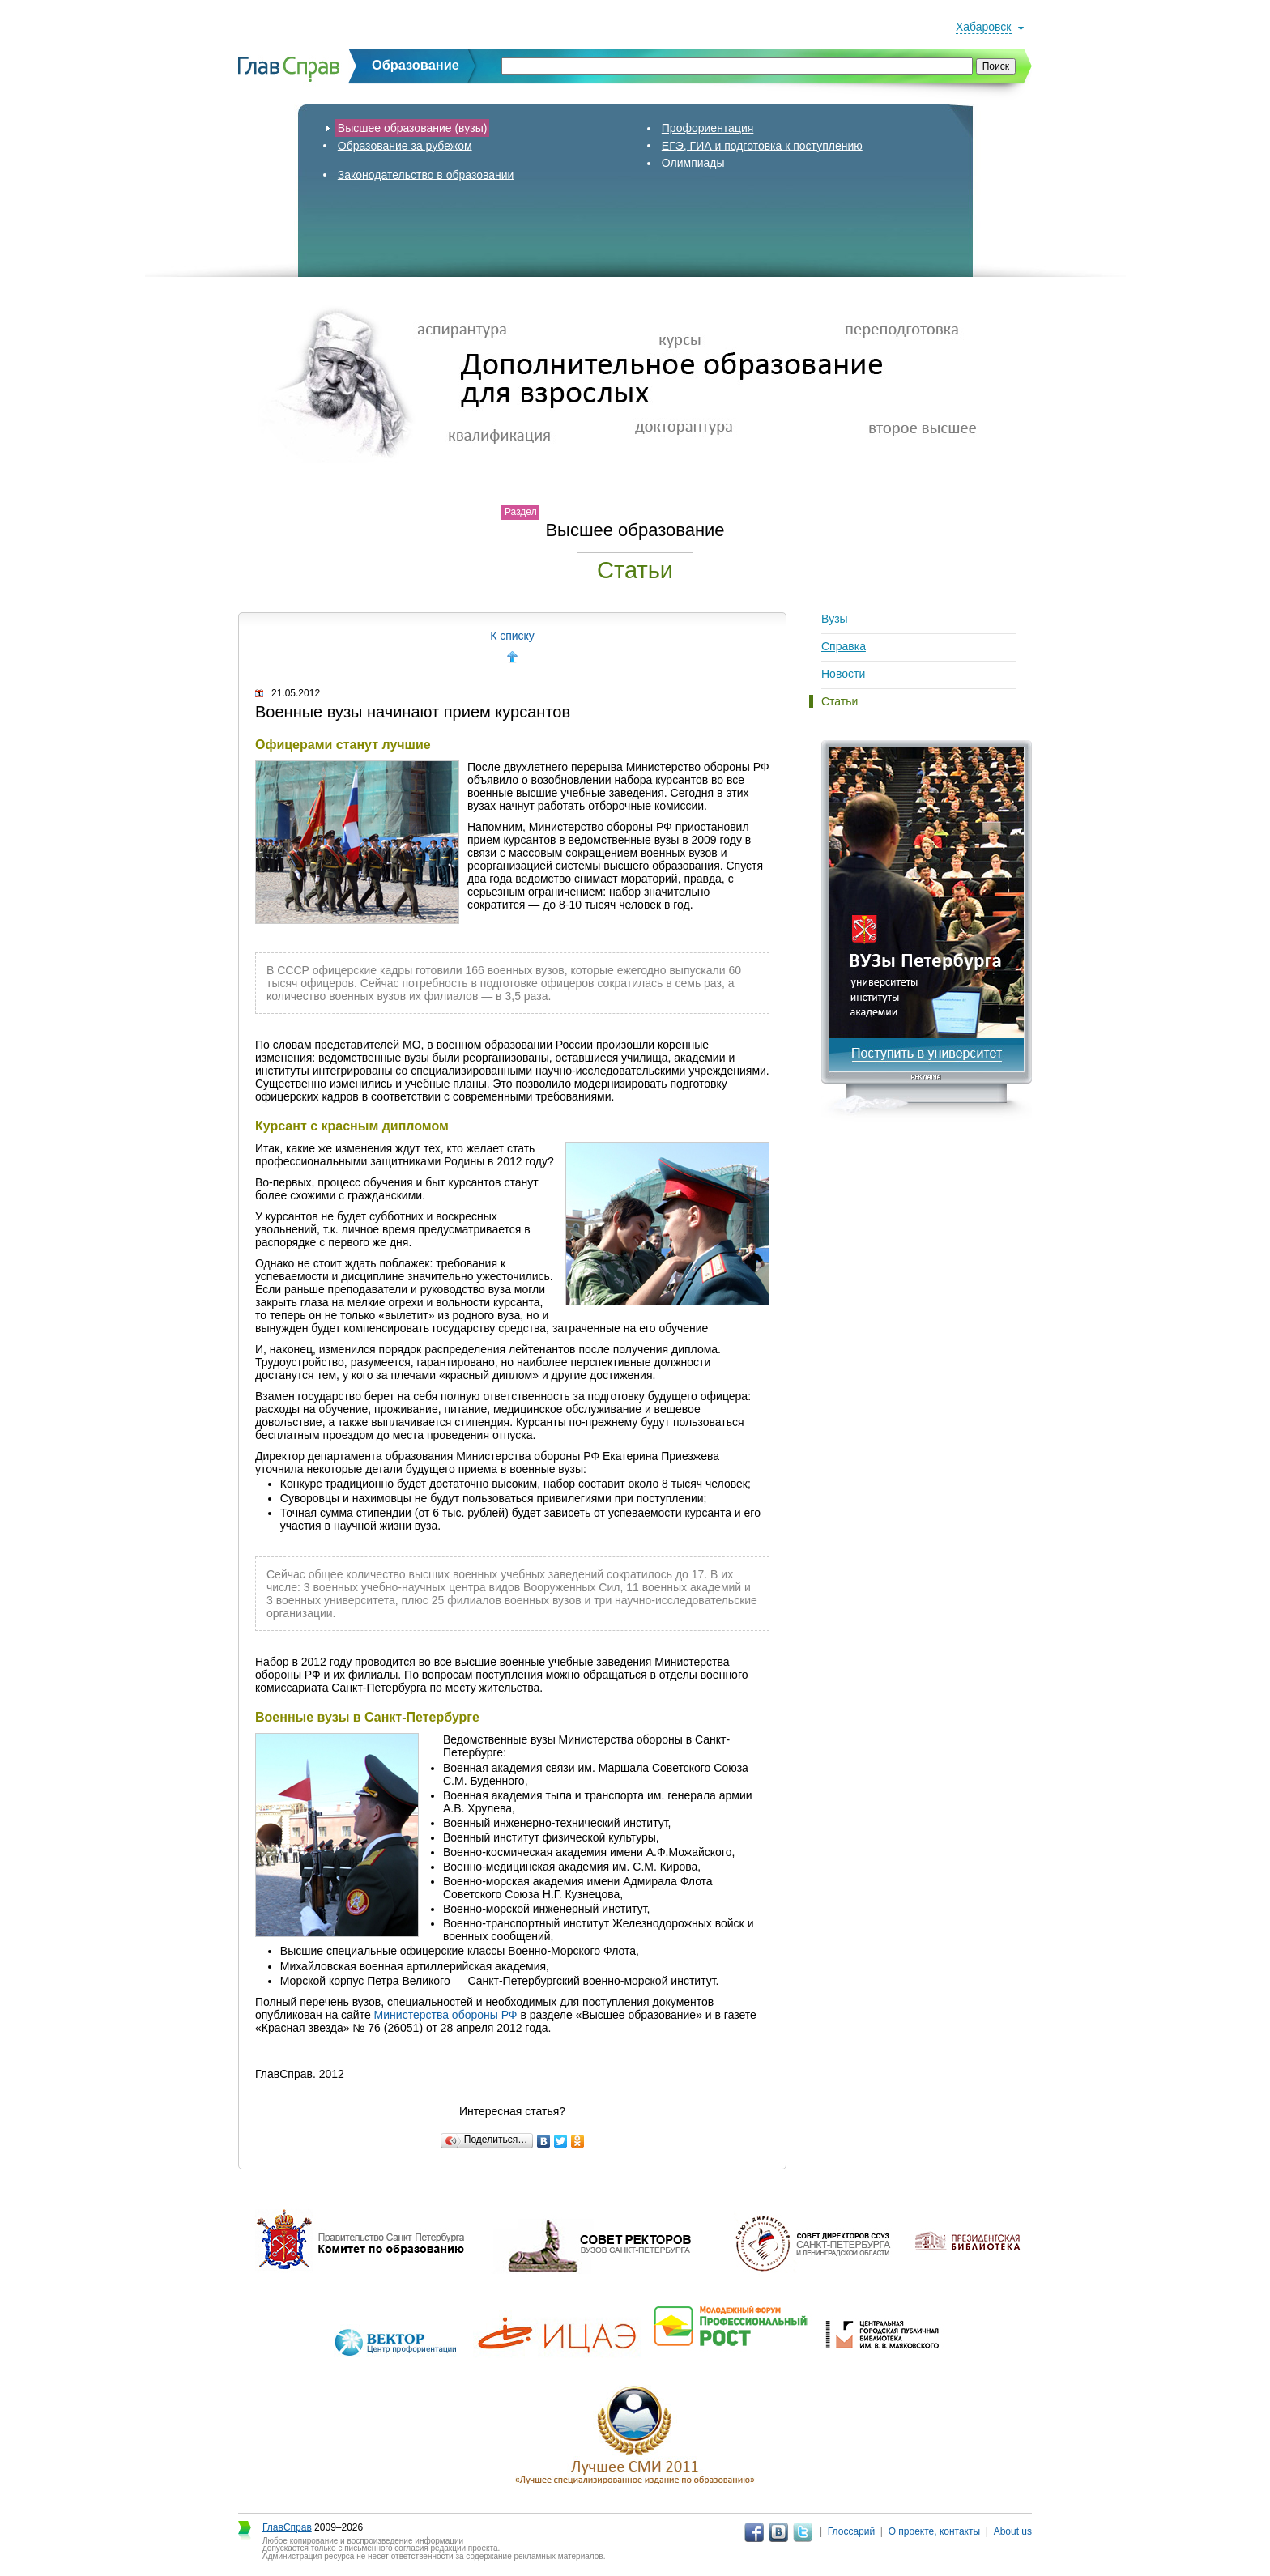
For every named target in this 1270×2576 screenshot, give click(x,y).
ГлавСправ (287, 2527)
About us (1013, 2531)
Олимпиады (693, 162)
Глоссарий (851, 2531)
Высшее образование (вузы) (413, 127)
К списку (512, 635)
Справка (843, 646)
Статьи (839, 701)
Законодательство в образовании (426, 174)
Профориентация (708, 127)
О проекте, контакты (935, 2531)
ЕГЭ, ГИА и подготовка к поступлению (762, 144)
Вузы (834, 618)
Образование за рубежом (405, 144)
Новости (843, 673)
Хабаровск (984, 26)
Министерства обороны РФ (446, 2014)
